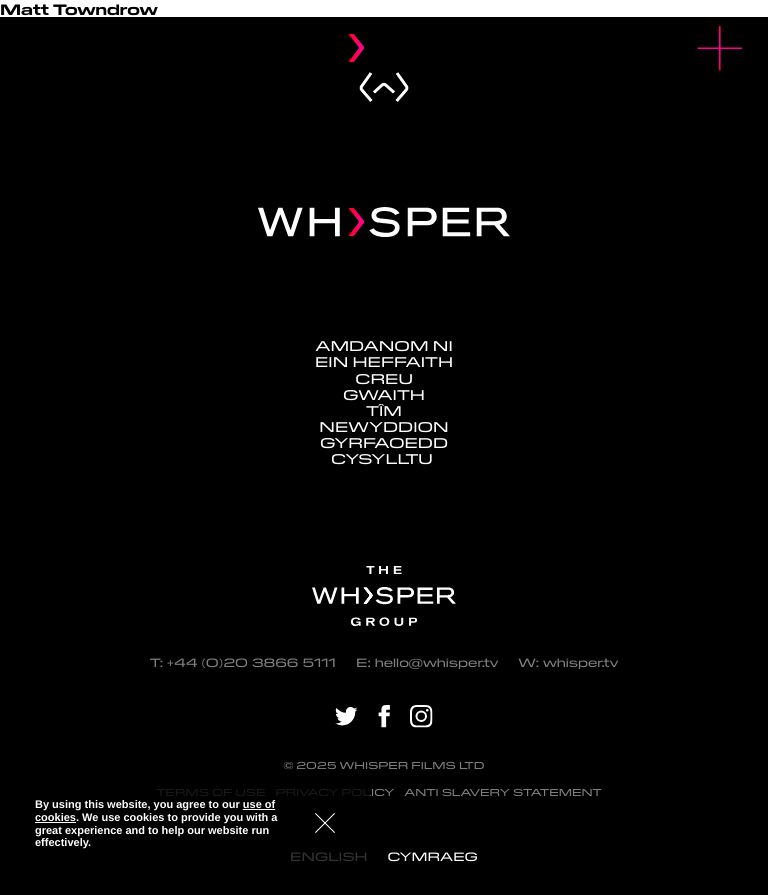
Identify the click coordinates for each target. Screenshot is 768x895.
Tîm (384, 410)
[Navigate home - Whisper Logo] (384, 222)
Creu (384, 378)
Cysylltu (384, 458)
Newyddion (383, 426)
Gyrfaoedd (384, 442)
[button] (720, 48)
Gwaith (384, 394)
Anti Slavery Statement (503, 792)
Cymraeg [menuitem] (432, 856)
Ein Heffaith (384, 361)
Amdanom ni (384, 345)
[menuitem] (432, 856)
